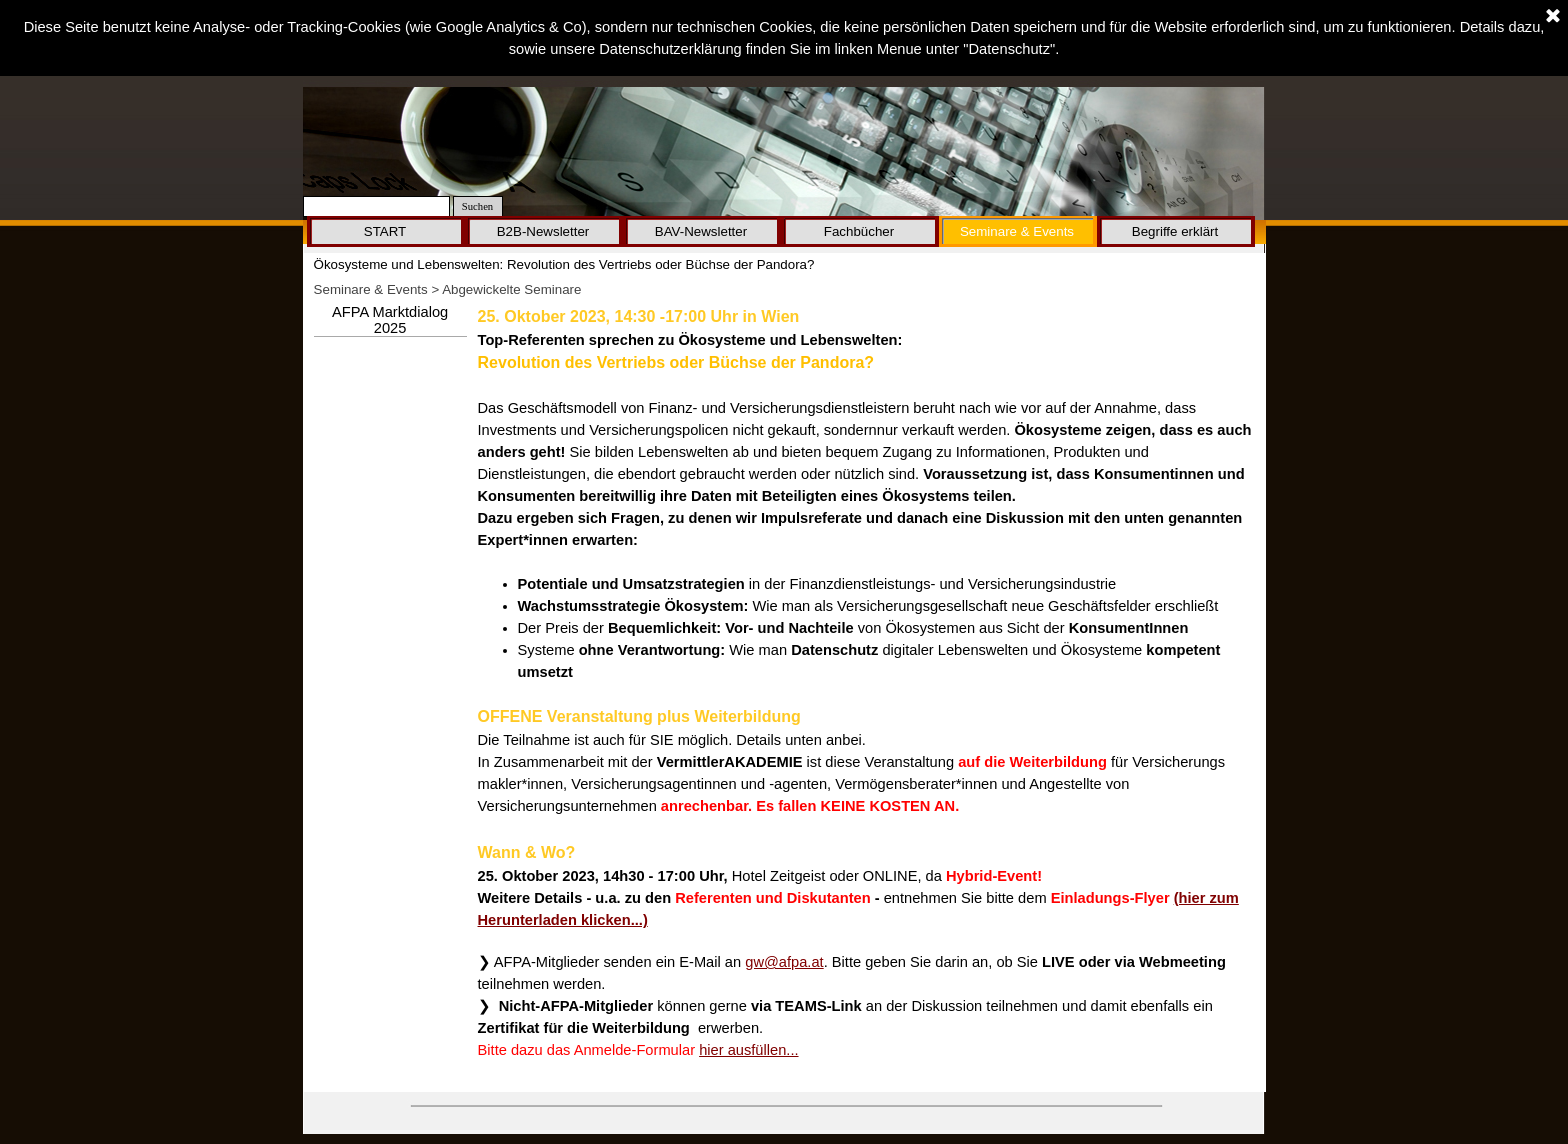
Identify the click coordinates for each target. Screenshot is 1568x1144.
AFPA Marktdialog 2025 (390, 320)
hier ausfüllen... (748, 1050)
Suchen (477, 206)
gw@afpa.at (784, 962)
